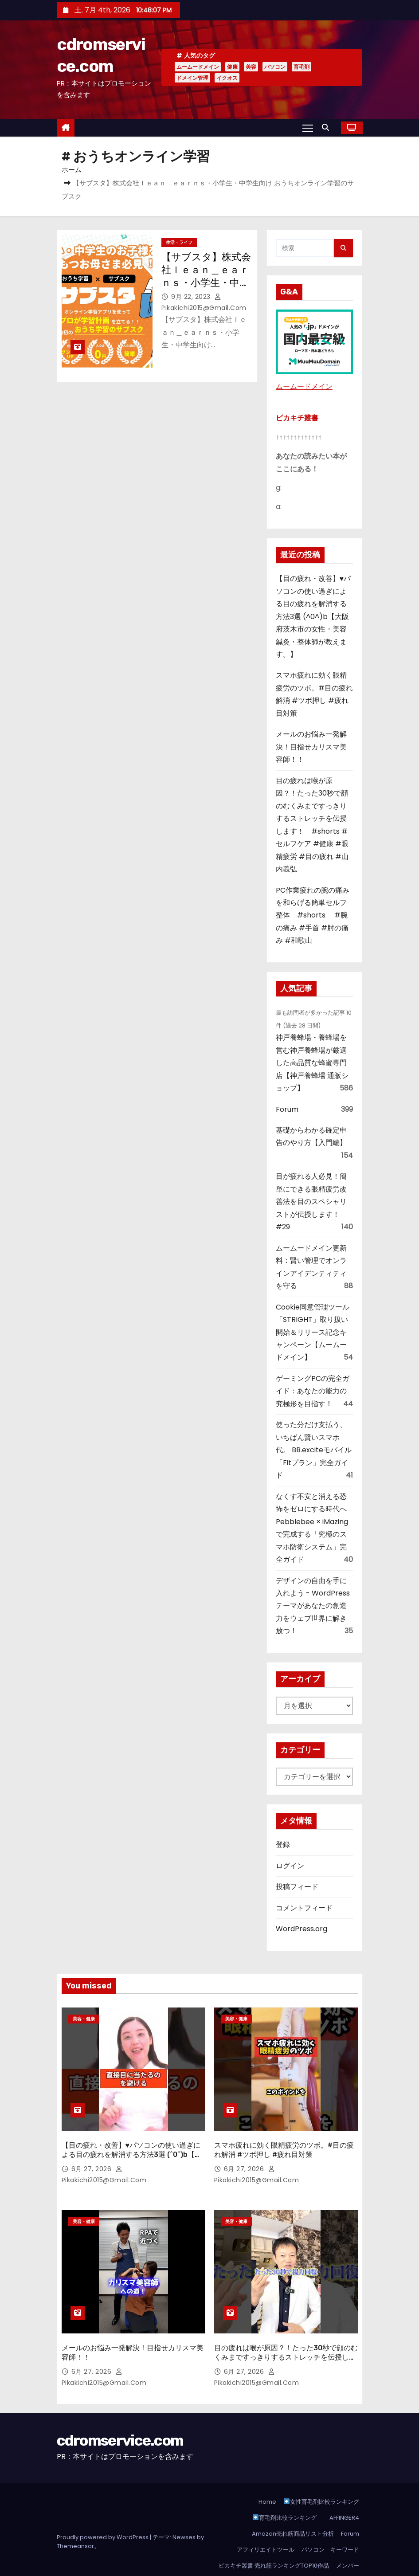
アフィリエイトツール (265, 2525)
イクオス (227, 78)
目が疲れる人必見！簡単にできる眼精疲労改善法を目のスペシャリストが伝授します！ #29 (311, 1201)
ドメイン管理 (192, 78)
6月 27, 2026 (92, 2156)
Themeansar (75, 2521)
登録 (283, 1844)
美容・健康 (84, 2018)
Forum (287, 1109)
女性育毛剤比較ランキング (321, 2477)
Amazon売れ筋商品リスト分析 (293, 2509)
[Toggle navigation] (307, 127)
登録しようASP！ (336, 2556)
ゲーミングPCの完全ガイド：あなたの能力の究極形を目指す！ (312, 1391)
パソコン (275, 67)
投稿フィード (297, 1887)
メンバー (347, 2541)
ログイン (290, 1866)
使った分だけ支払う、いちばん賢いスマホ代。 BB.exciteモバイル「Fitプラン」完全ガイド (314, 1449)
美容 (251, 67)
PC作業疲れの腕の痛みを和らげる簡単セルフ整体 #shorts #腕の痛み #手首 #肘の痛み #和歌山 (312, 915)
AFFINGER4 (346, 2493)
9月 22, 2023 (191, 296)
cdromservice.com (120, 2416)
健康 (232, 67)
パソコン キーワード (330, 2525)
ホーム (72, 169)
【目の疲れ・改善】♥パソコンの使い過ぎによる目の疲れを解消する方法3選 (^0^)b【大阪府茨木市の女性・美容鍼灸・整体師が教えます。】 (313, 616)
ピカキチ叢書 (297, 418)
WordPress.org (301, 1929)
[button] (327, 127)
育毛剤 (301, 67)
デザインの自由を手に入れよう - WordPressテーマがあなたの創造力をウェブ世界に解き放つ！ (313, 1606)
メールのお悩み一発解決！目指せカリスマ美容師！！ (311, 747)
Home (267, 2477)
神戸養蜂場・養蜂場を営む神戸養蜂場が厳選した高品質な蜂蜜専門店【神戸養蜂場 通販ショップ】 (312, 1062)
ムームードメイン (197, 67)
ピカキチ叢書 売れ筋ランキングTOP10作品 (274, 2541)
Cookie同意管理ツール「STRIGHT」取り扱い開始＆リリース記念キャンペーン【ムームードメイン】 (312, 1332)
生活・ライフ (179, 242)
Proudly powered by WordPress (103, 2512)
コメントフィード (304, 1908)
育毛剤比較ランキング (285, 2493)
